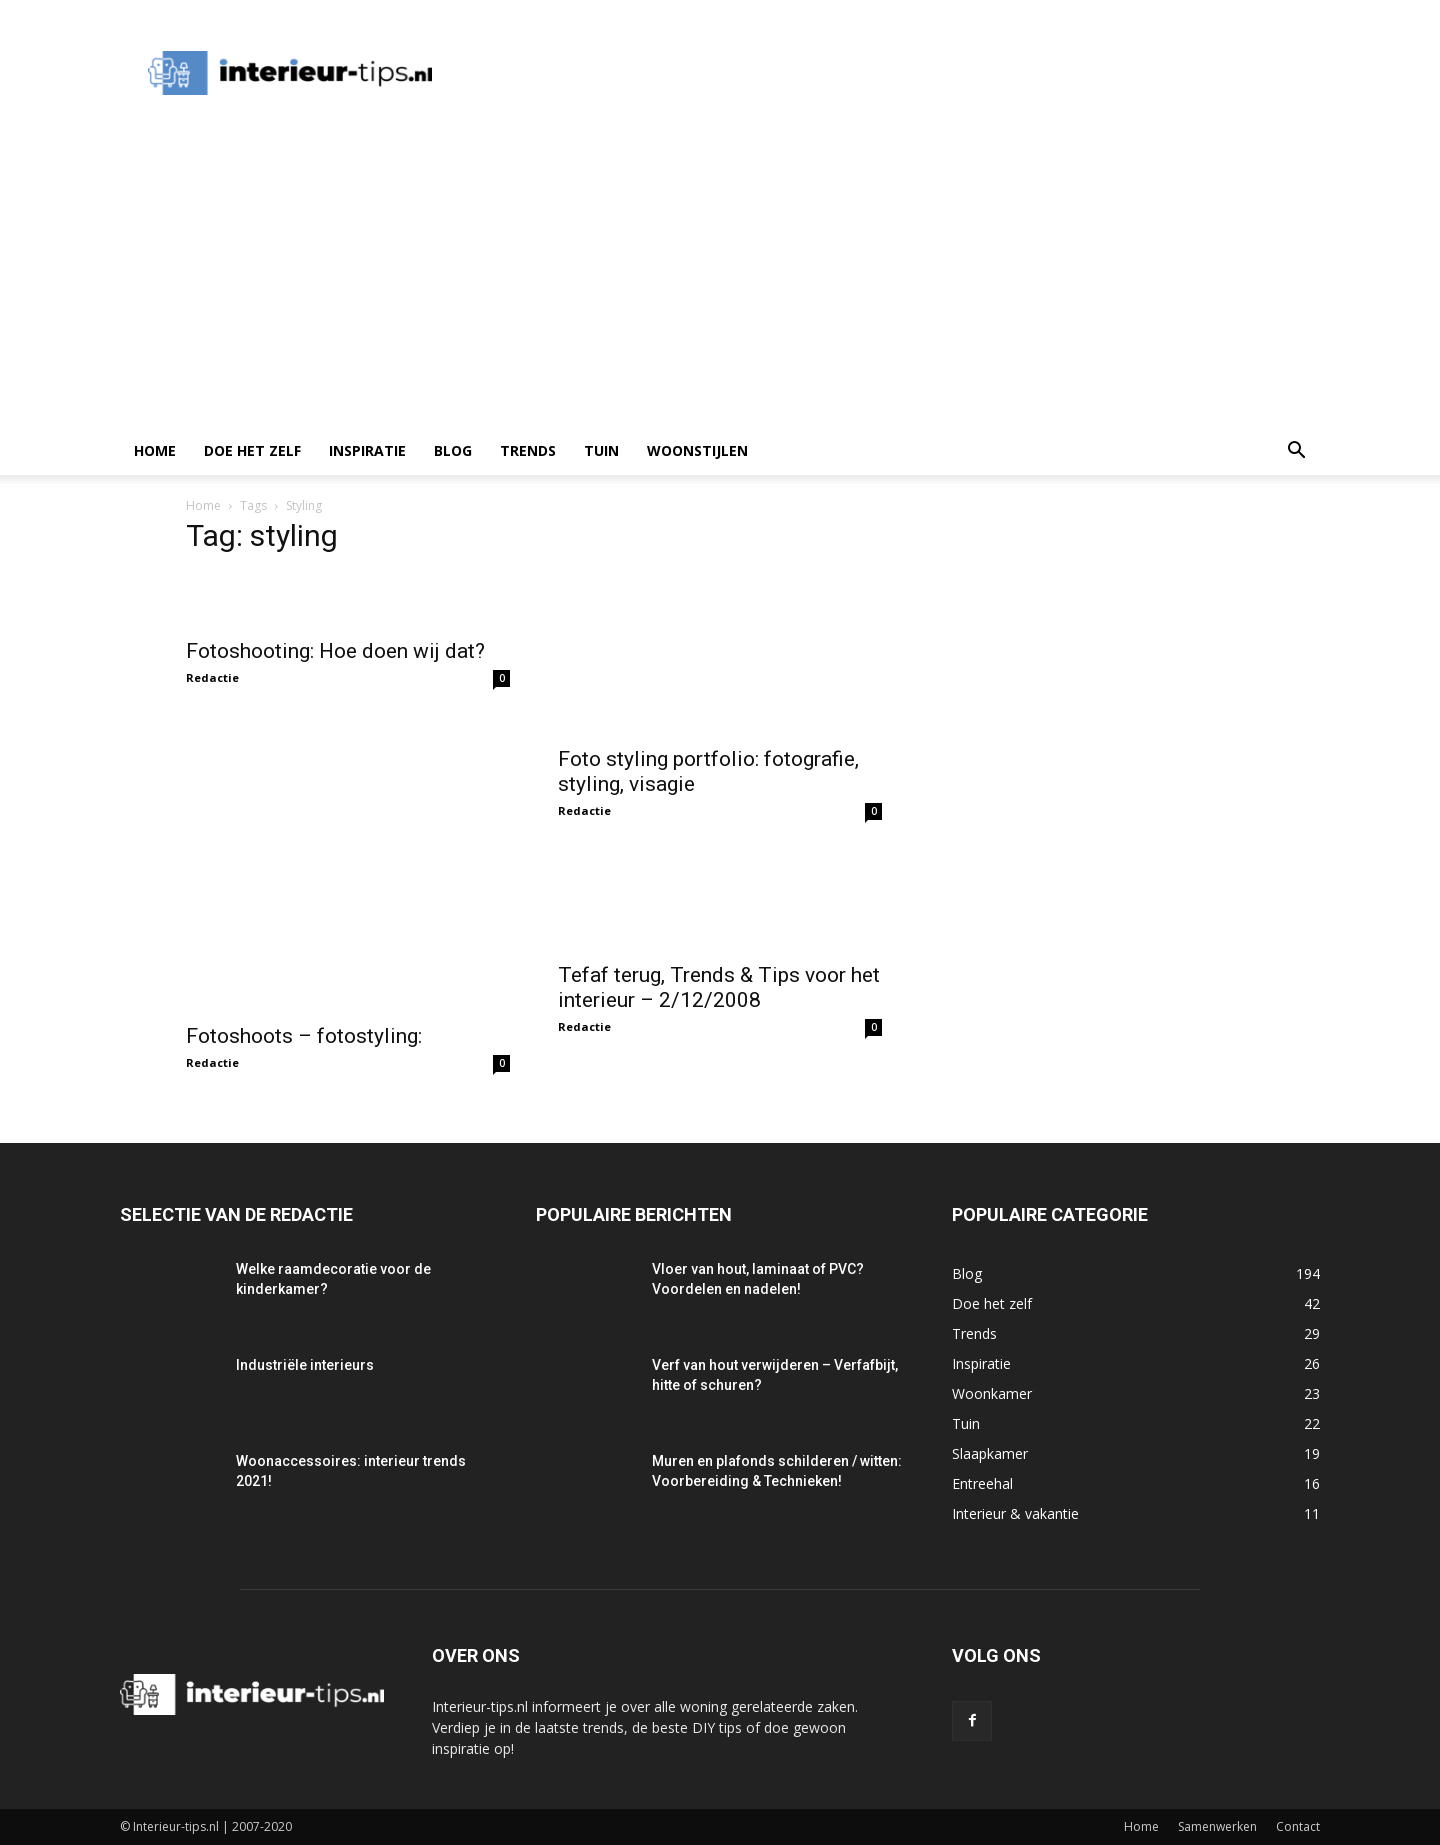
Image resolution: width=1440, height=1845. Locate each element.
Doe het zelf (252, 450)
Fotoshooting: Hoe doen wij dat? (335, 651)
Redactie (212, 677)
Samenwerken (1217, 1826)
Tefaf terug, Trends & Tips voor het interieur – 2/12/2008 (719, 987)
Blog (453, 450)
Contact (1298, 1826)
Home (155, 450)
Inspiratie (367, 450)
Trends (528, 450)
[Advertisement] (720, 277)
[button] (1296, 452)
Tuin (601, 450)
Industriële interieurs (305, 1365)
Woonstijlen (697, 450)
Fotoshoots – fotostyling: (304, 1036)
